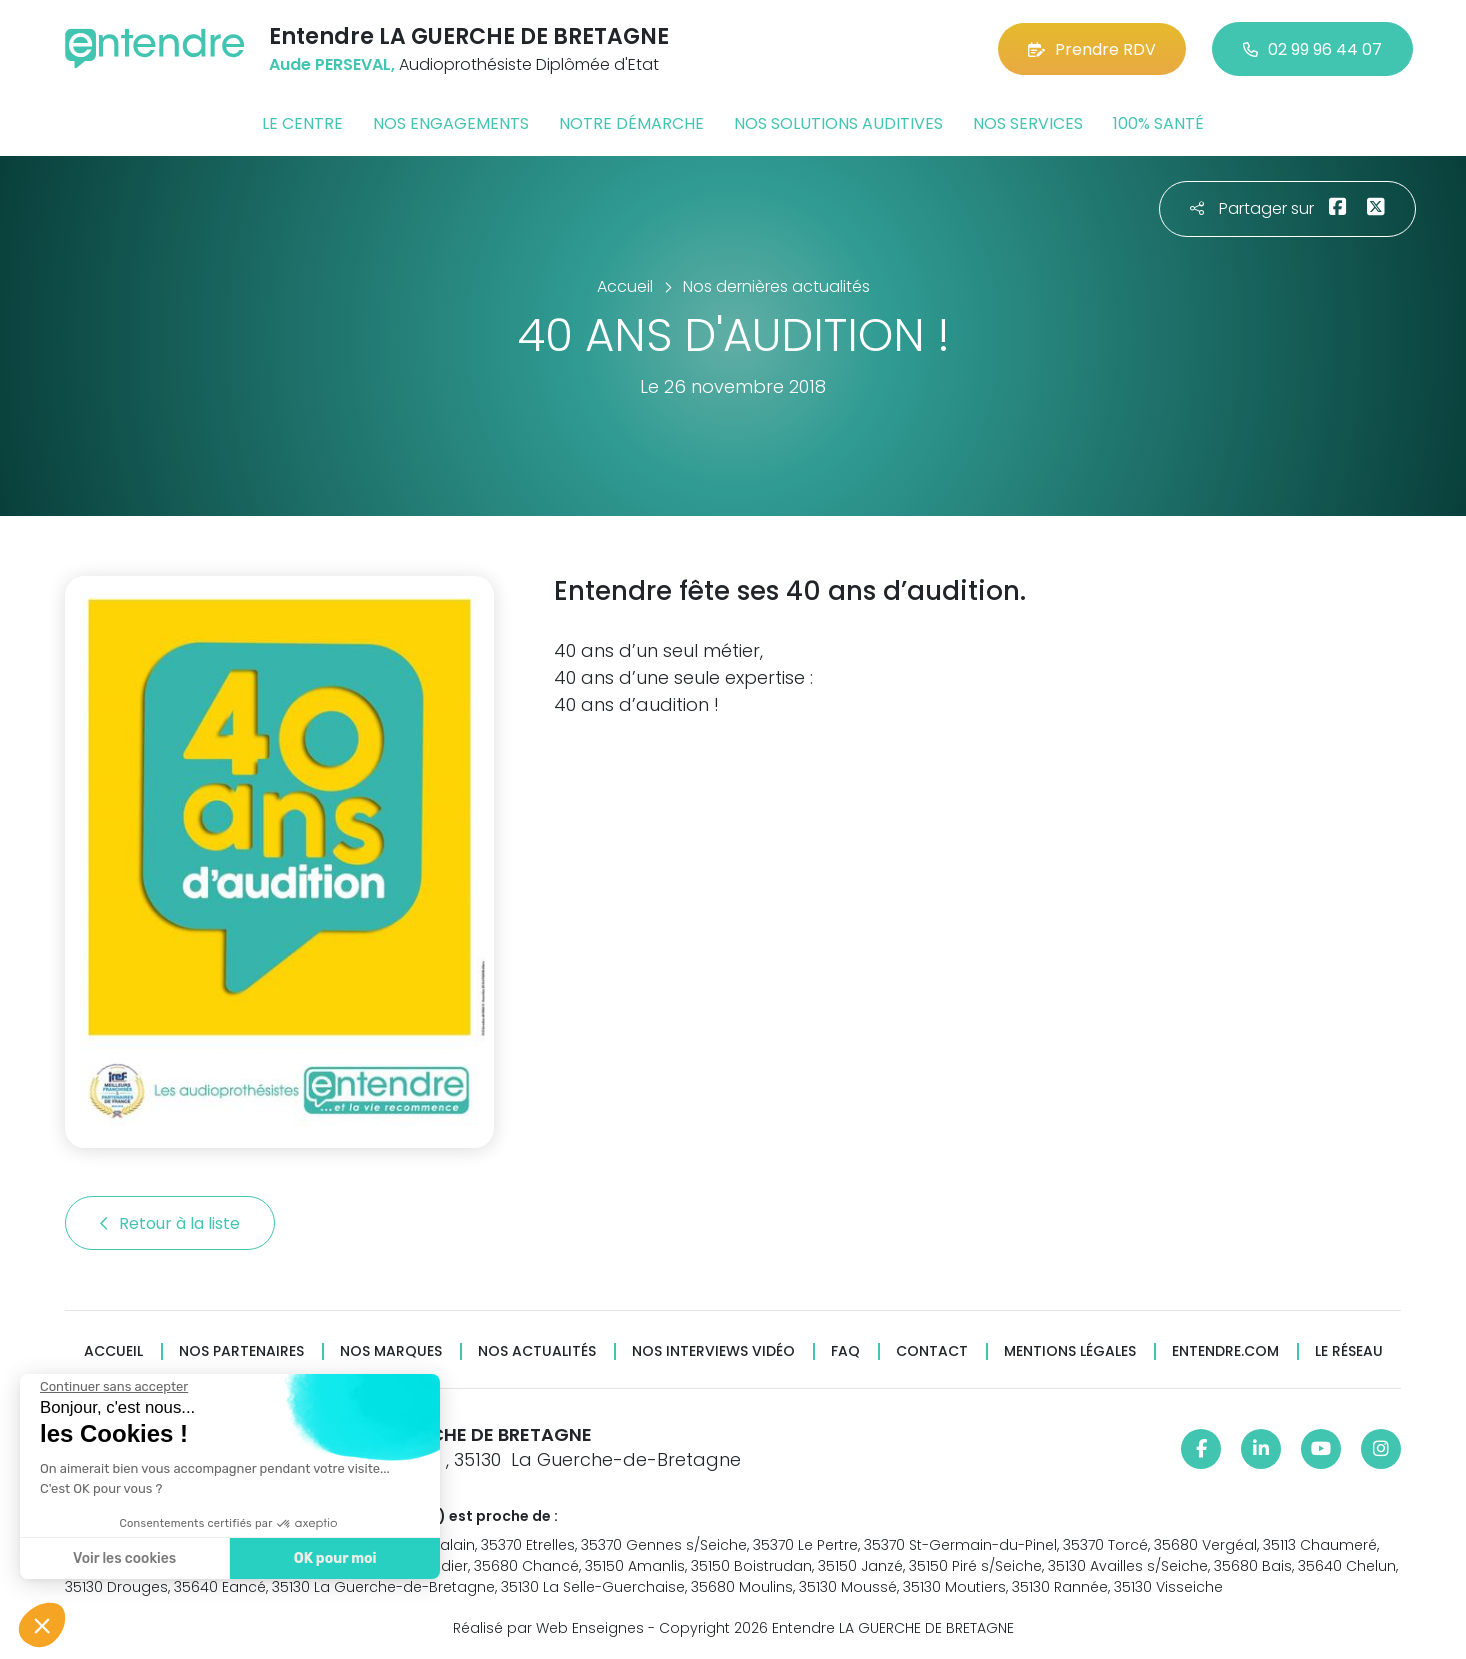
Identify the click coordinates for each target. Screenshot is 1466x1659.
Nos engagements (451, 123)
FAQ (845, 1351)
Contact (932, 1351)
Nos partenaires (241, 1351)
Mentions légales (1070, 1351)
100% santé (1158, 123)
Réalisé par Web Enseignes (548, 1628)
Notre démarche (631, 123)
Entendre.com (1225, 1351)
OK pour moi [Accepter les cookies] (321, 1558)
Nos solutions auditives (838, 123)
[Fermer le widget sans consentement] (101, 1387)
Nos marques (391, 1351)
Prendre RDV (1092, 49)
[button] (42, 1625)
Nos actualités (537, 1351)
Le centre (302, 123)
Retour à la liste (170, 1223)
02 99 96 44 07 (1312, 49)
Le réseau (1349, 1351)
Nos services (1028, 123)
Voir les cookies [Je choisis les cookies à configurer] (111, 1558)
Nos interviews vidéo (713, 1351)
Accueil (113, 1351)
